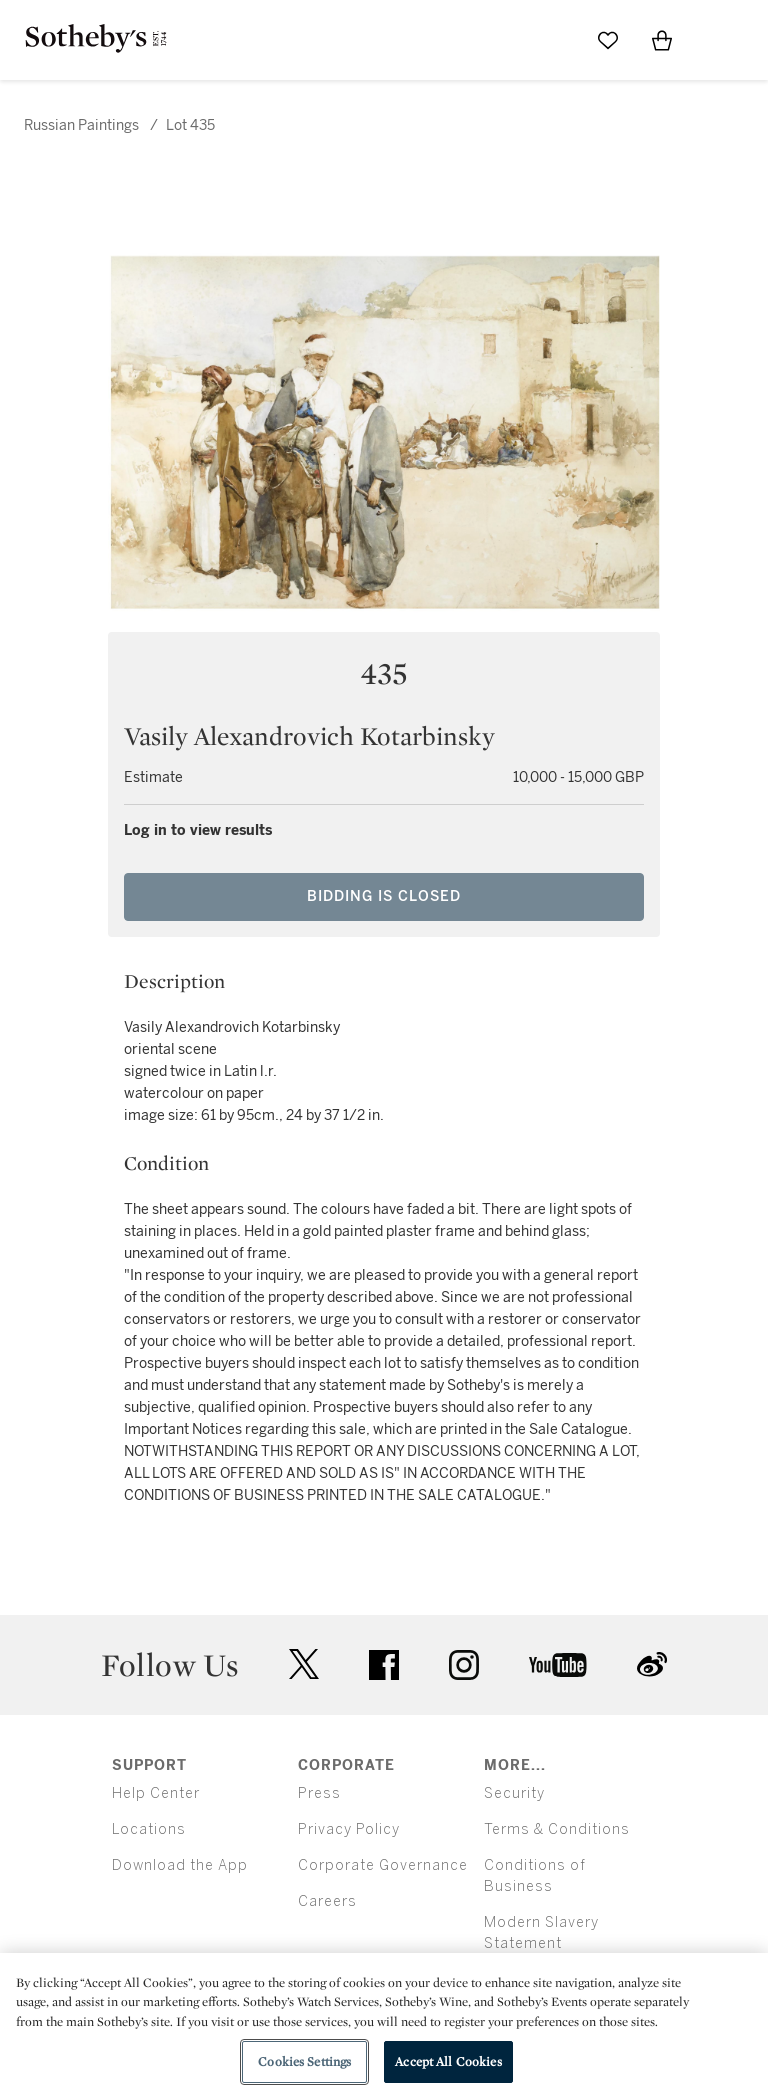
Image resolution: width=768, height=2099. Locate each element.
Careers (327, 1901)
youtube (558, 1665)
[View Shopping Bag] (662, 40)
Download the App (180, 1865)
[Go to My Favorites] (608, 40)
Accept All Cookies (448, 2061)
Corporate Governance (383, 1865)
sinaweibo (652, 1664)
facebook (384, 1665)
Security (514, 1793)
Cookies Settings (304, 2061)
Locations (149, 1829)
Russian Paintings (81, 125)
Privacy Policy (349, 1829)
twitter (304, 1664)
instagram (464, 1665)
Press (319, 1793)
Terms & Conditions (557, 1829)
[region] (384, 2026)
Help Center (156, 1793)
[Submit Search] (554, 40)
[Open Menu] (716, 41)
